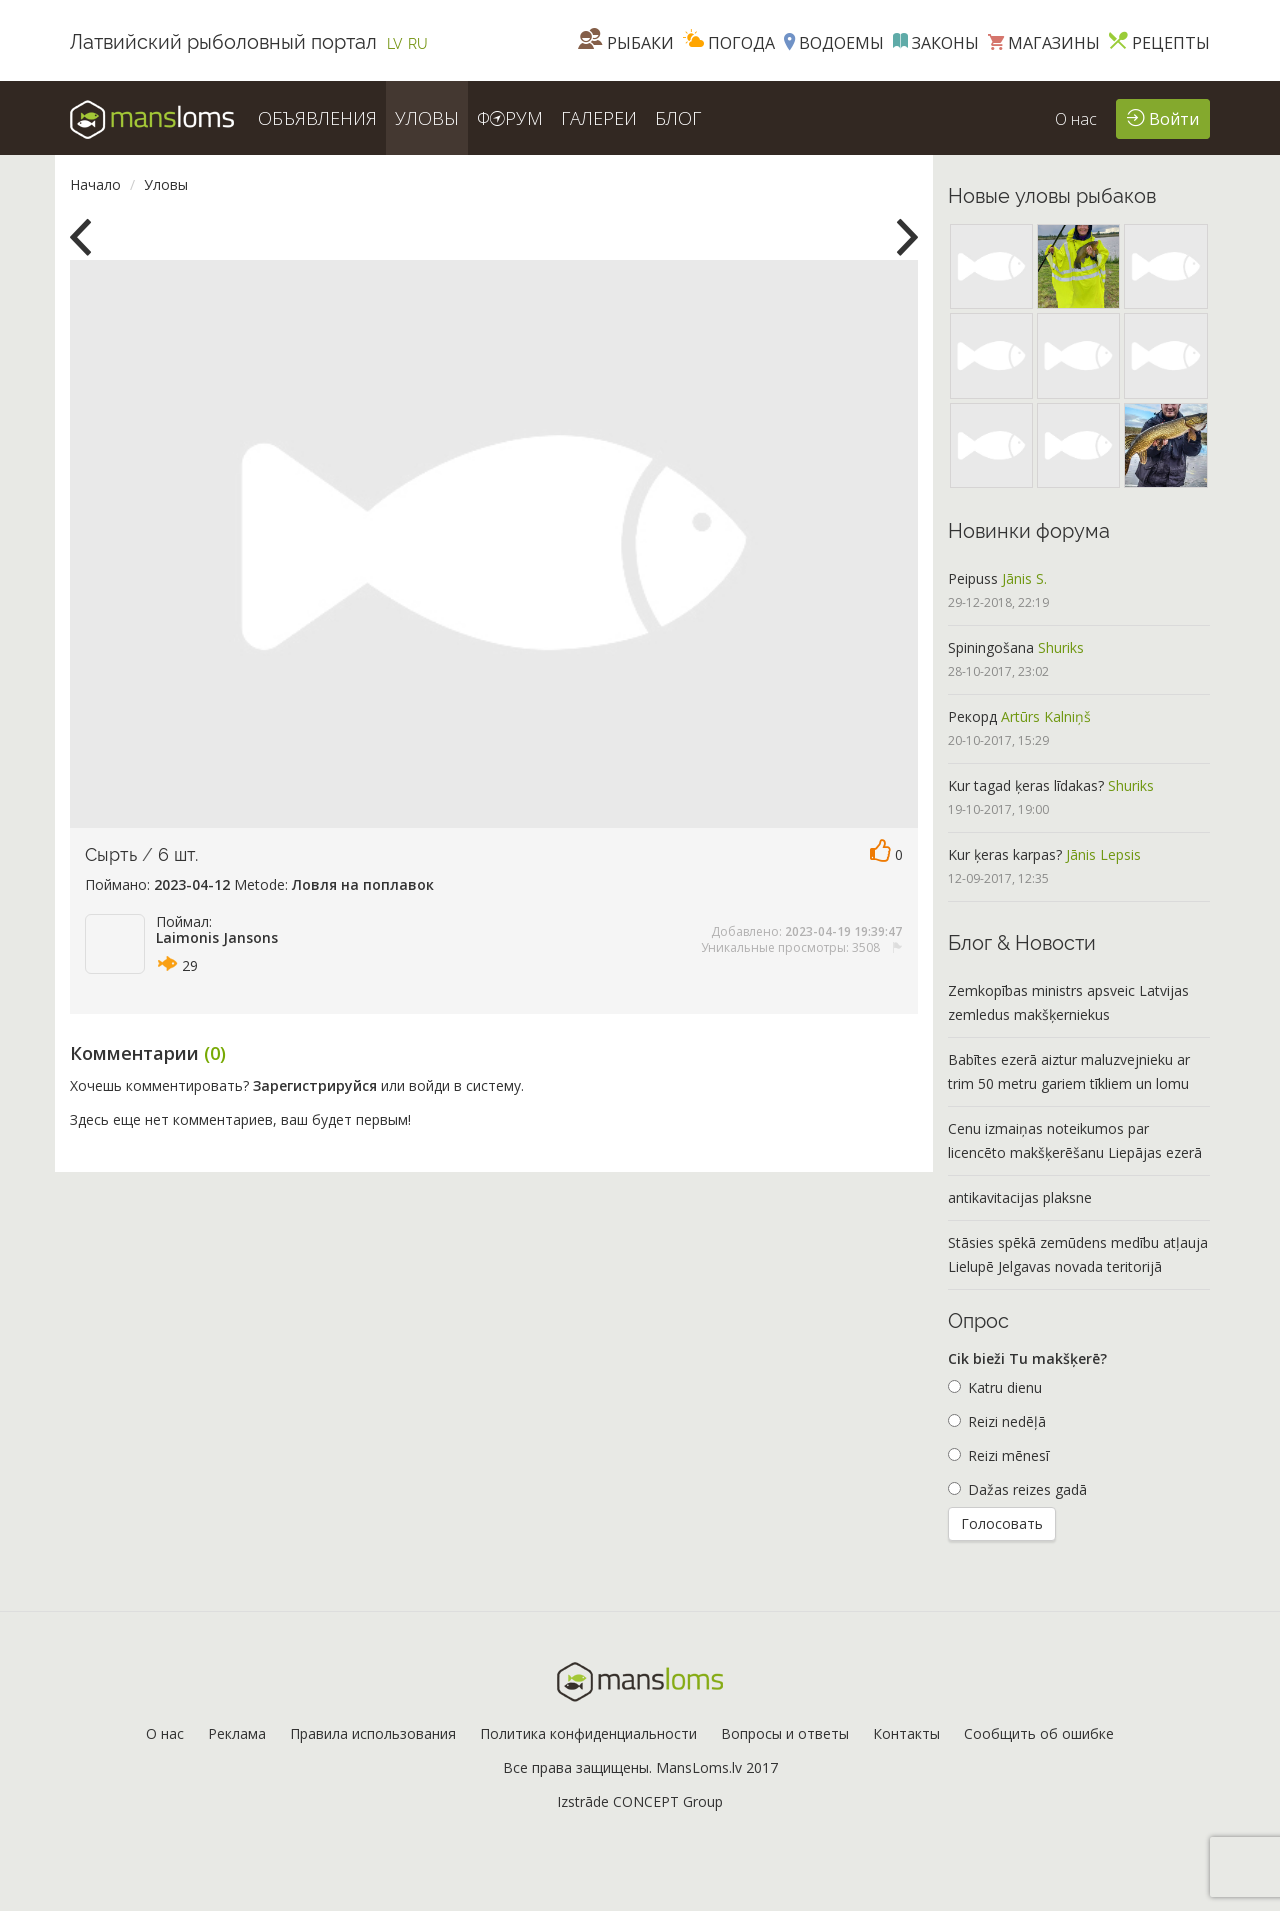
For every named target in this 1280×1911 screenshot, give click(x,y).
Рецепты (1159, 43)
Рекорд (972, 716)
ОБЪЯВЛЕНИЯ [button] (317, 118)
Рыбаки (626, 43)
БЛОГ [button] (678, 118)
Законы (936, 43)
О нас (1076, 119)
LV (395, 44)
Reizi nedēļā (997, 1421)
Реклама (237, 1733)
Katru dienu (995, 1387)
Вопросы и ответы (785, 1733)
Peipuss (973, 578)
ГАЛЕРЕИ (599, 118)
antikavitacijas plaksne (1020, 1197)
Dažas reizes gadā (1017, 1489)
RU (418, 44)
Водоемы (834, 43)
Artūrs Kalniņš (1046, 716)
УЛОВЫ (427, 118)
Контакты (906, 1733)
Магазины (1044, 43)
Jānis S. (1024, 578)
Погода (729, 43)
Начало (95, 184)
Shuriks (1061, 647)
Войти (1163, 117)
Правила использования (373, 1733)
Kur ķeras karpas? (1005, 854)
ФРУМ (510, 118)
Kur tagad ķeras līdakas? (1026, 785)
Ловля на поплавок (363, 884)
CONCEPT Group (668, 1801)
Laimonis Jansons (217, 937)
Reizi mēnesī (998, 1455)
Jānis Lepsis (1103, 854)
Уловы (166, 184)
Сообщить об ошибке (1039, 1733)
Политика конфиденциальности (588, 1733)
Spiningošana (991, 647)
